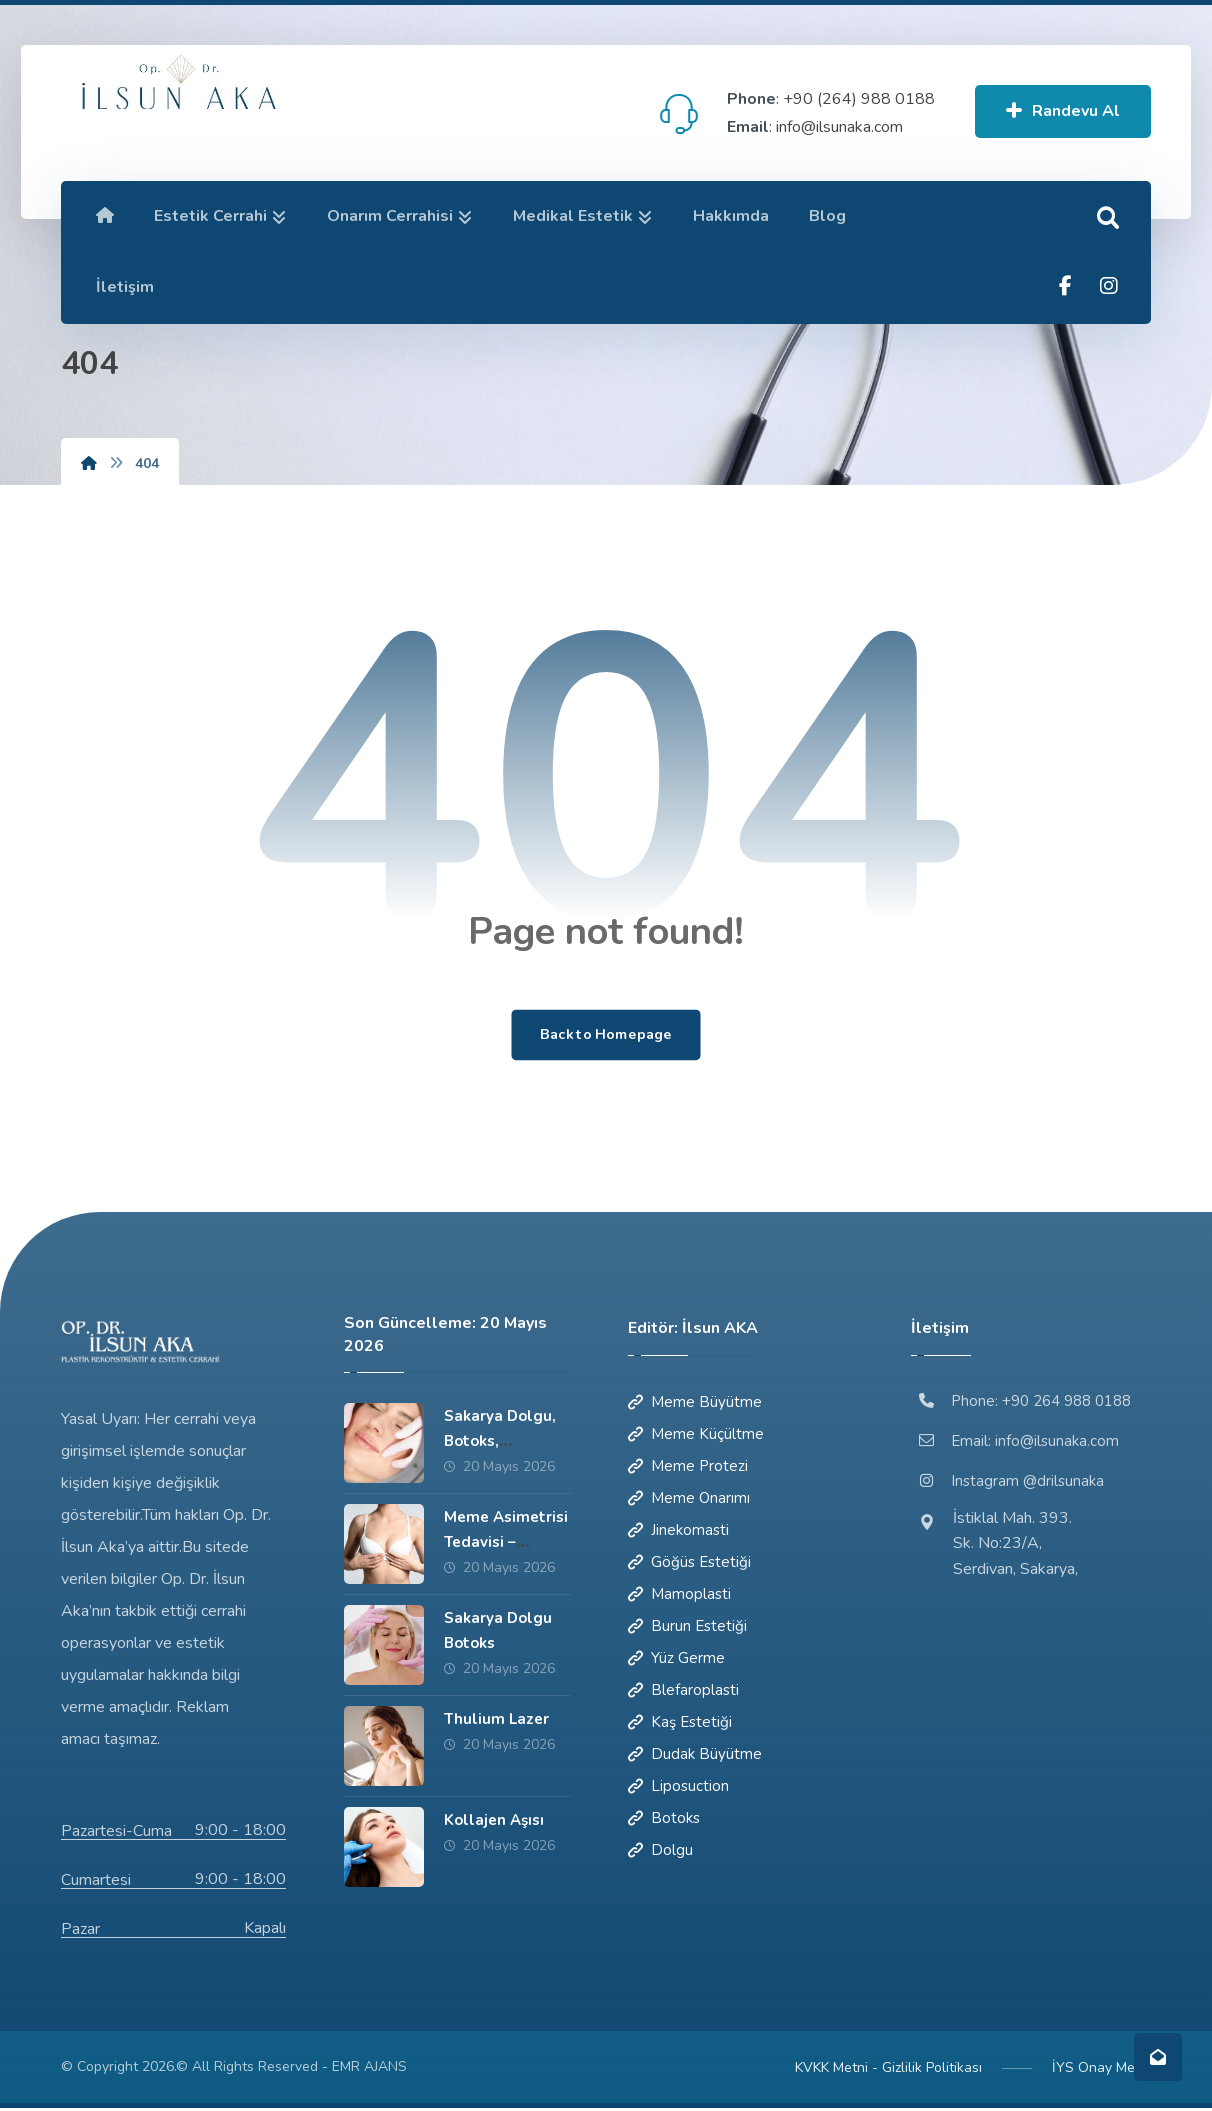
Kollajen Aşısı (494, 1822)
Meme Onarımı (689, 1500)
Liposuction (678, 1788)
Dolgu (660, 1852)
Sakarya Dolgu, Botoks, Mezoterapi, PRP (504, 1443)
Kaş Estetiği (680, 1724)
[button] (1108, 218)
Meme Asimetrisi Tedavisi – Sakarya (506, 1544)
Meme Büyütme (695, 1404)
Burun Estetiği (687, 1628)
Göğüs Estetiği (689, 1564)
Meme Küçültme (696, 1436)
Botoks (664, 1820)
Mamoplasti (679, 1596)
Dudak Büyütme (695, 1756)
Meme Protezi (688, 1468)
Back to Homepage (606, 1036)
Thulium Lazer (496, 1721)
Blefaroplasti (683, 1692)
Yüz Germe (676, 1660)
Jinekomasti (678, 1532)
